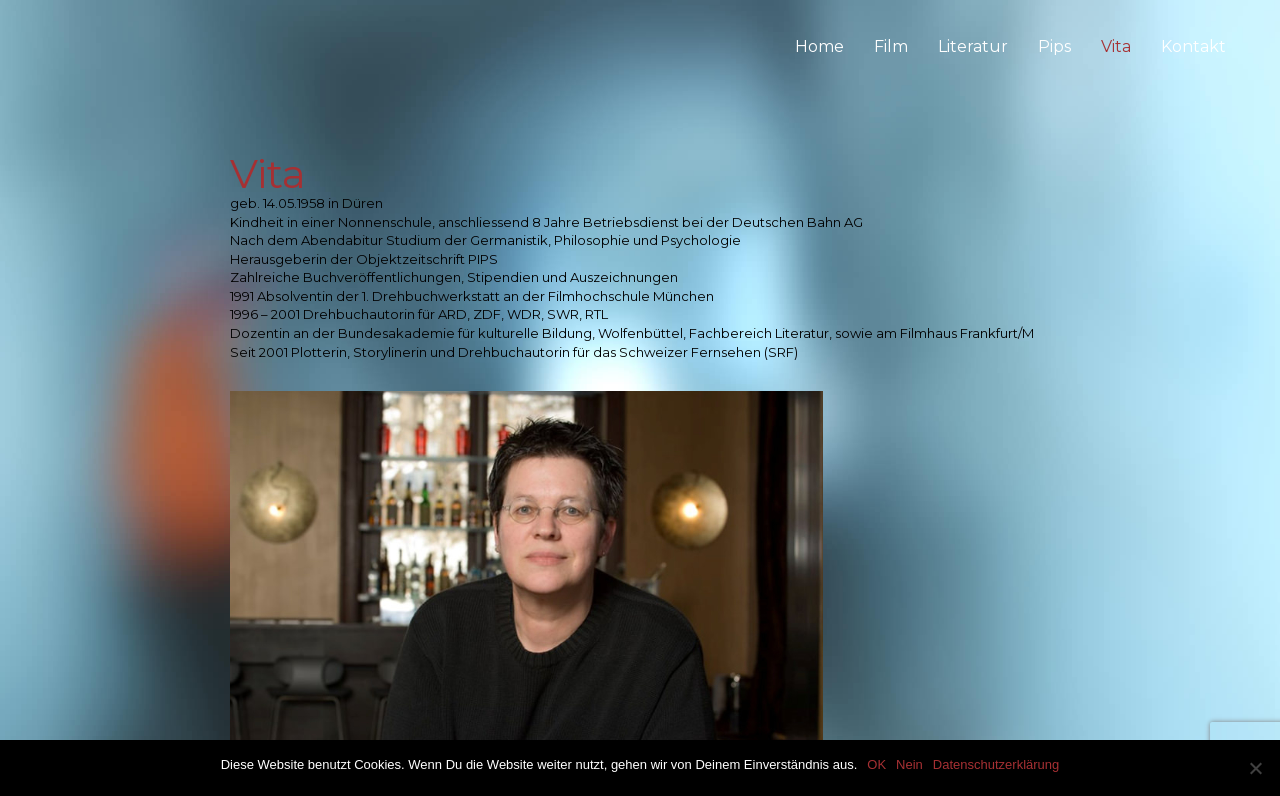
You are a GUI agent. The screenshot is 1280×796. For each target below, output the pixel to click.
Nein (909, 764)
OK (876, 764)
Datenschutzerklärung (996, 764)
